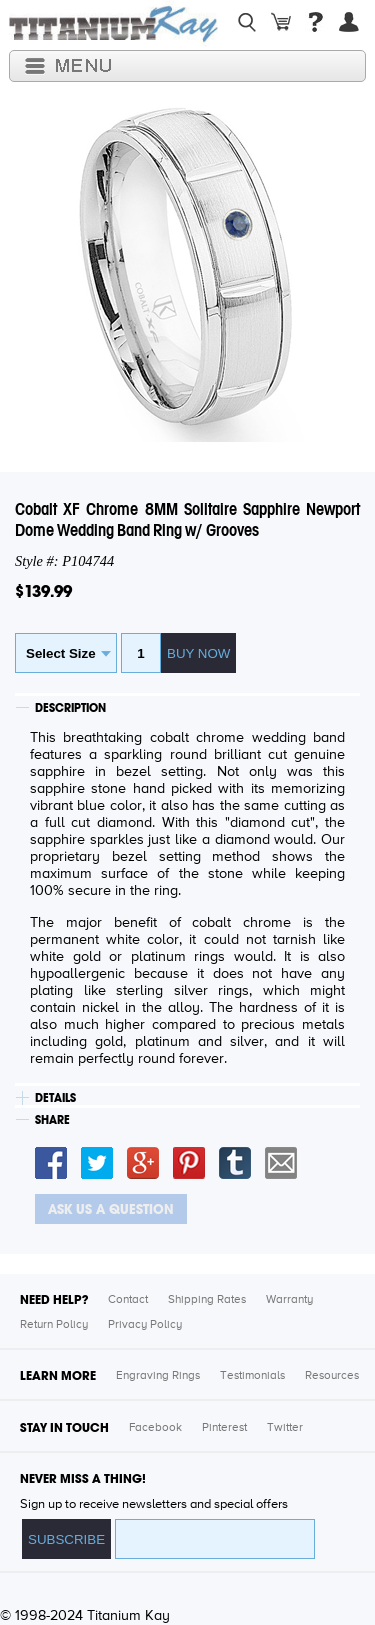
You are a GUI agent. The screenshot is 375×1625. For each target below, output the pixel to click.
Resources (332, 1376)
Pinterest (224, 1428)
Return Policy (54, 1325)
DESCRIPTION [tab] (70, 708)
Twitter (285, 1428)
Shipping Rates (207, 1300)
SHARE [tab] (52, 1120)
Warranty (289, 1300)
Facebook (155, 1428)
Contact (128, 1300)
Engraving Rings (158, 1376)
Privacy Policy (145, 1325)
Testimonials (252, 1376)
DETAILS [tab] (55, 1098)
